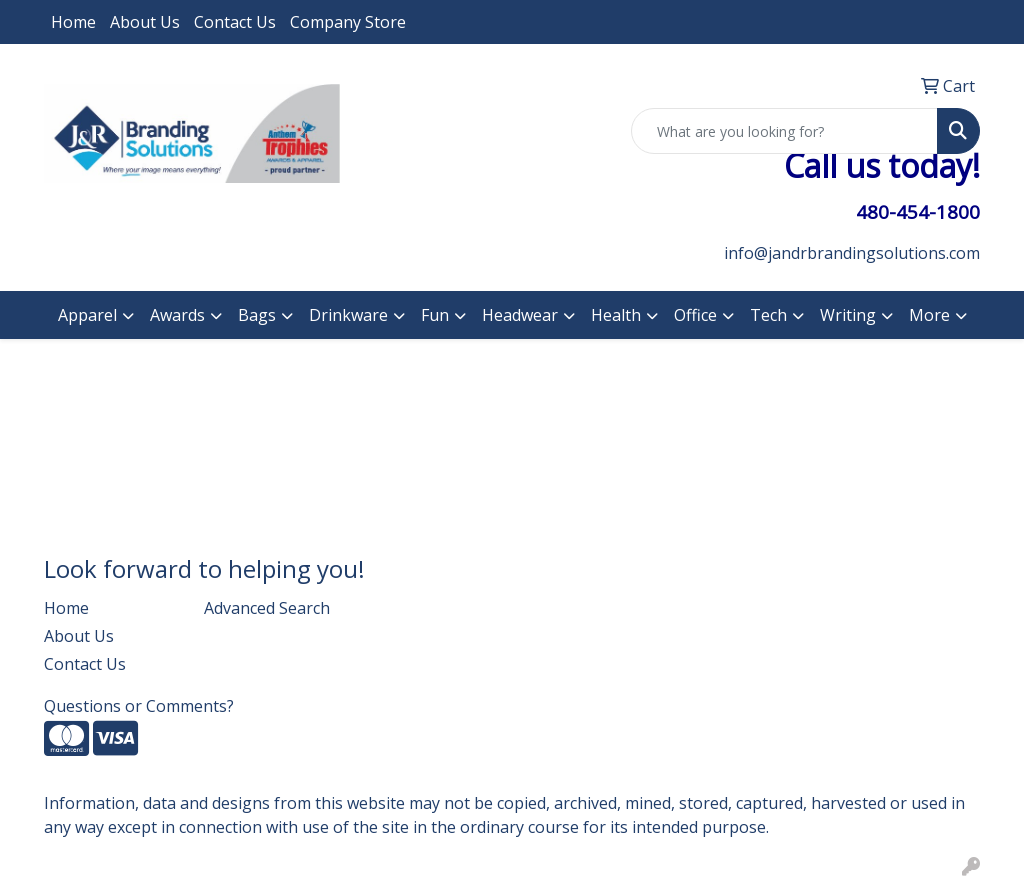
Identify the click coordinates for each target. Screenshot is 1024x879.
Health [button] (616, 315)
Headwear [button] (520, 315)
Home (73, 22)
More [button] (929, 315)
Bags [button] (257, 315)
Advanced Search (267, 608)
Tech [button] (768, 315)
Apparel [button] (87, 315)
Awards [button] (177, 315)
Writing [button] (848, 315)
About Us (145, 22)
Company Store (348, 22)
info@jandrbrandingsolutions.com (852, 253)
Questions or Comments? (139, 706)
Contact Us (235, 22)
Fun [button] (435, 315)
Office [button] (695, 315)
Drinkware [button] (348, 315)
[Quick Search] (784, 131)
